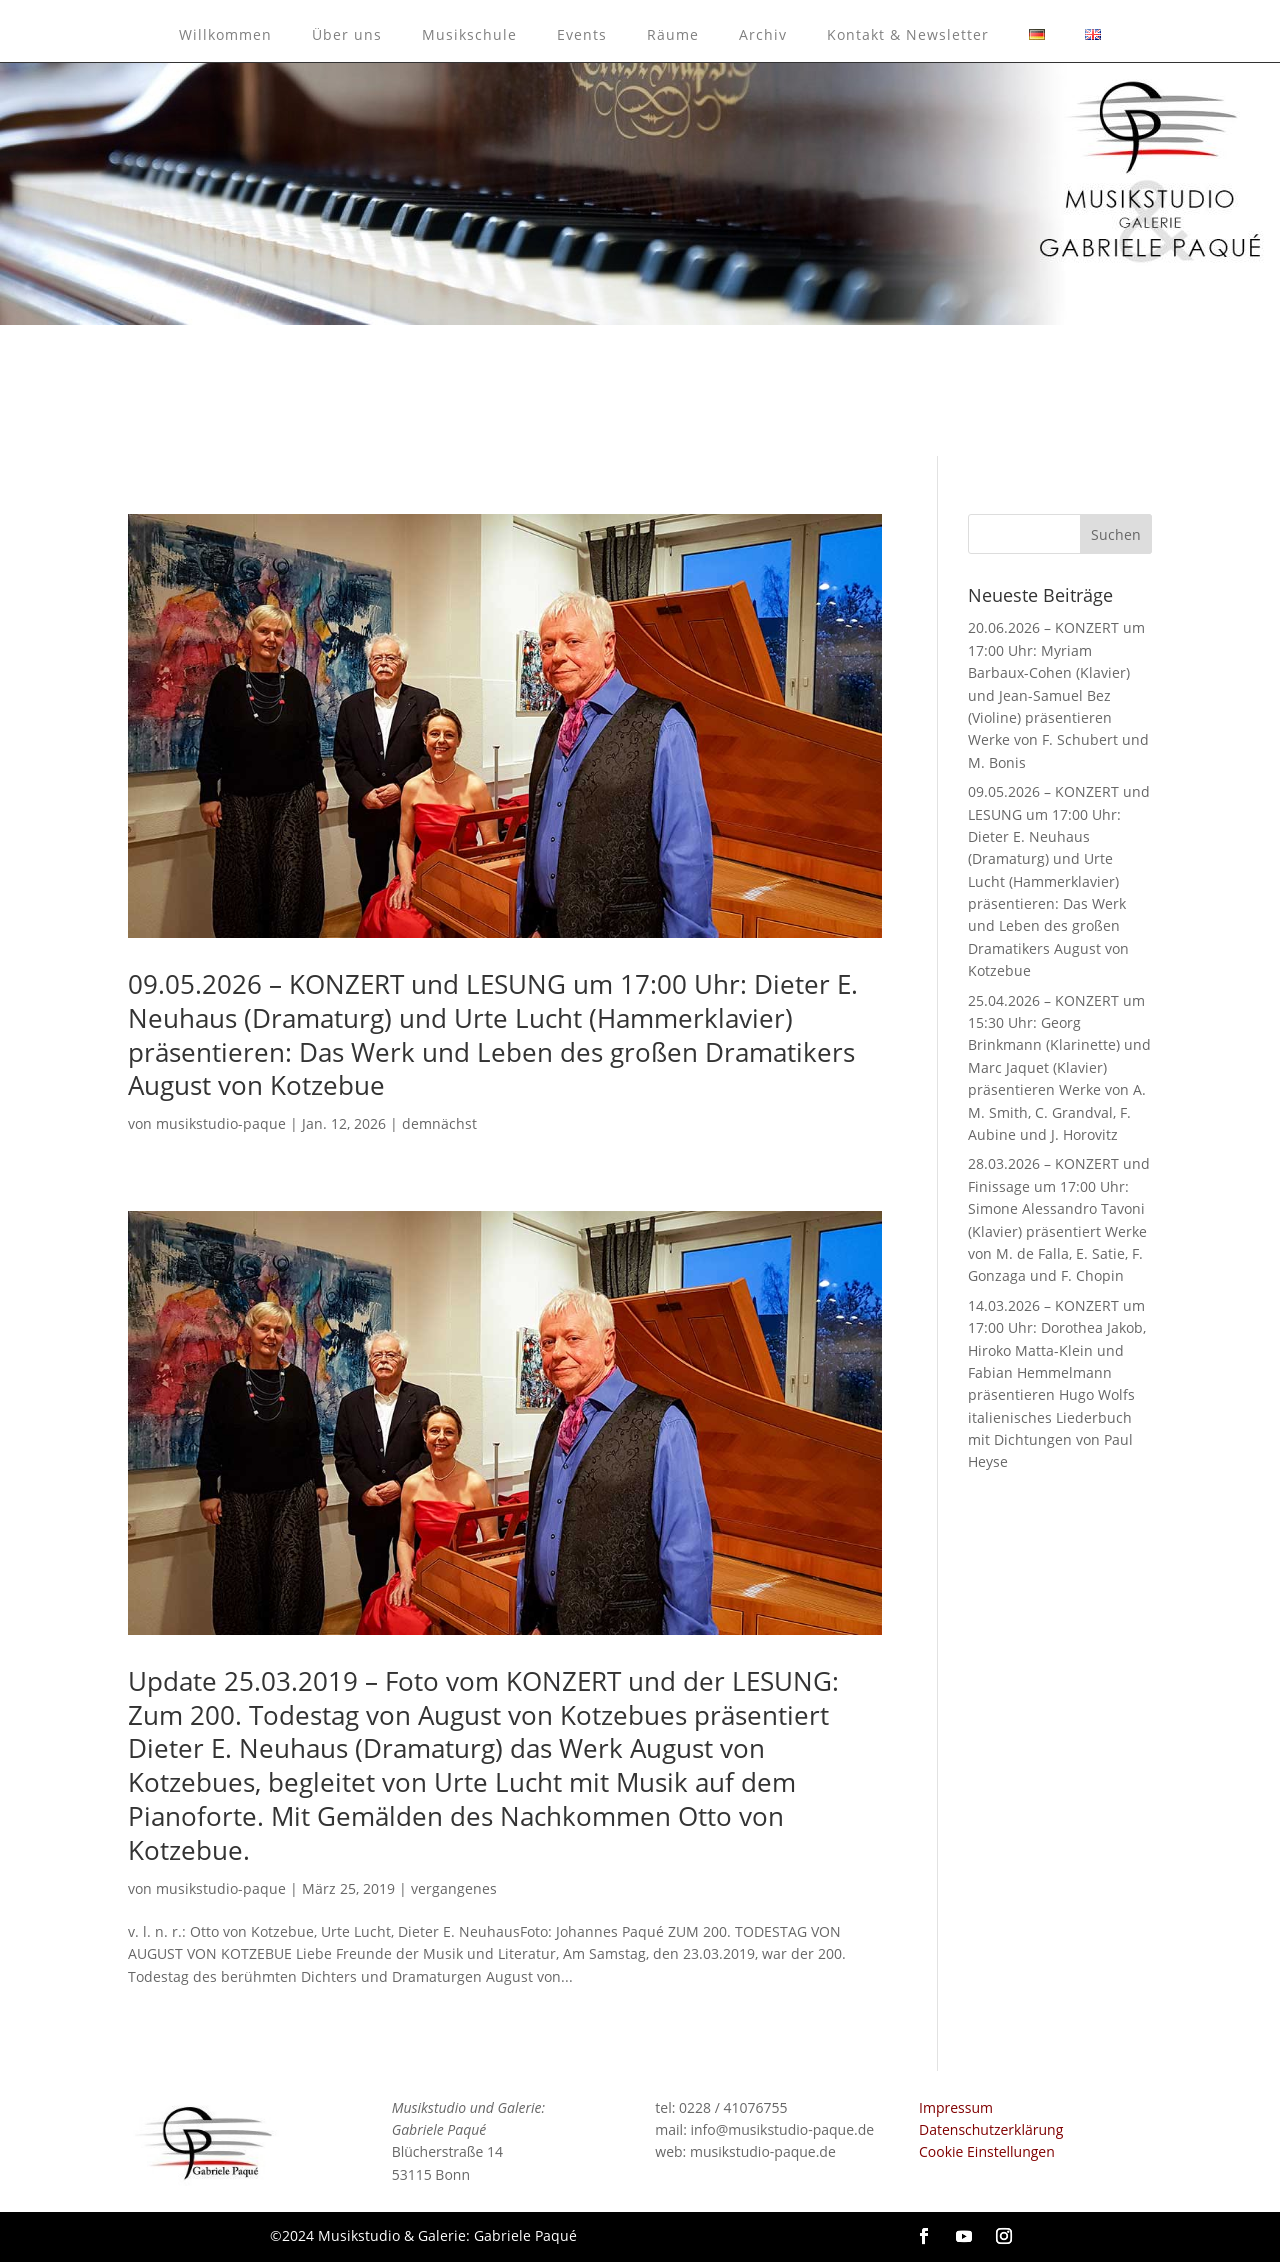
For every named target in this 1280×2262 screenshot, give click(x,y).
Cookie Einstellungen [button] (987, 2151)
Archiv (763, 34)
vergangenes (454, 1888)
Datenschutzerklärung (991, 2129)
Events (582, 34)
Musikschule (469, 34)
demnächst (439, 1123)
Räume (673, 34)
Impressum (956, 2107)
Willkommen (225, 34)
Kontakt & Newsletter (908, 34)
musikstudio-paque (221, 1123)
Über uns (347, 34)
